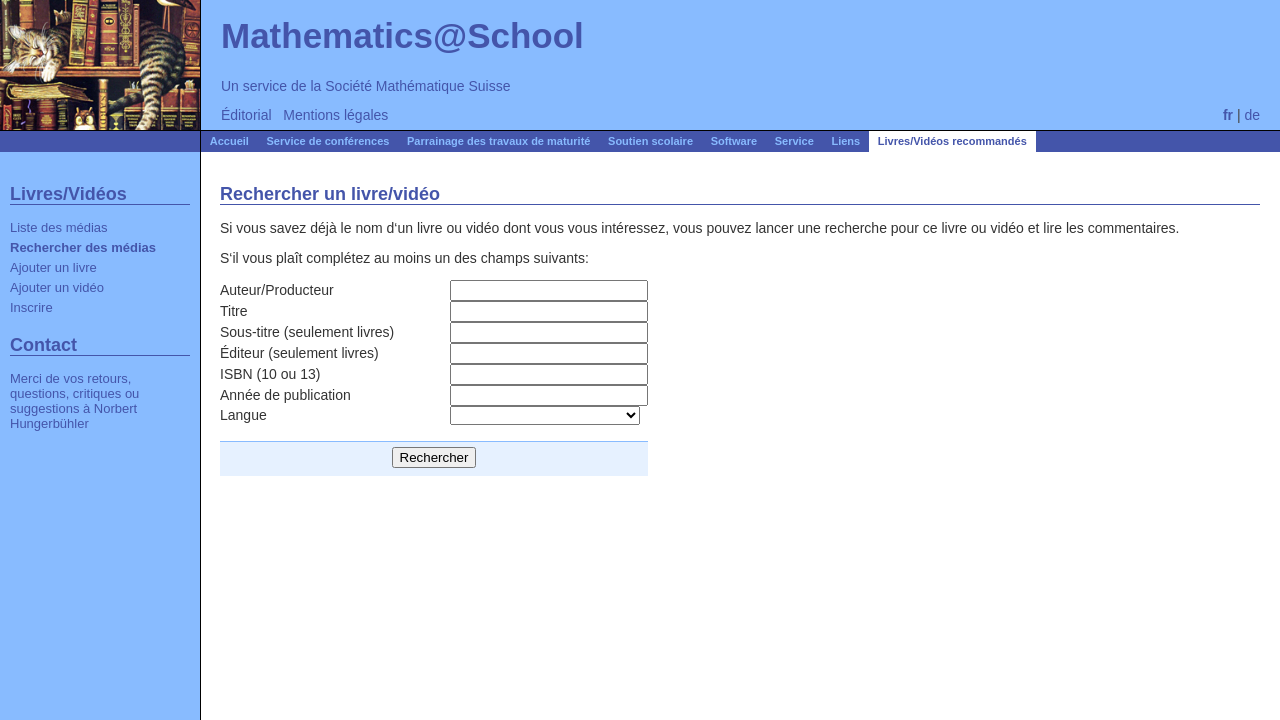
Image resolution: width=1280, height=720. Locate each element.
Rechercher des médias (83, 247)
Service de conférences (328, 141)
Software (734, 141)
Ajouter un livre (53, 267)
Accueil (229, 141)
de (1252, 115)
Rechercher (434, 457)
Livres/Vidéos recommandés (952, 141)
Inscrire (31, 307)
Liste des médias (59, 227)
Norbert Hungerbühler (73, 416)
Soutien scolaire (650, 141)
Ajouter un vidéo (57, 287)
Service (794, 141)
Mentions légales (335, 115)
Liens (845, 141)
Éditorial (246, 115)
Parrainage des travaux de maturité (498, 141)
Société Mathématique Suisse (417, 86)
